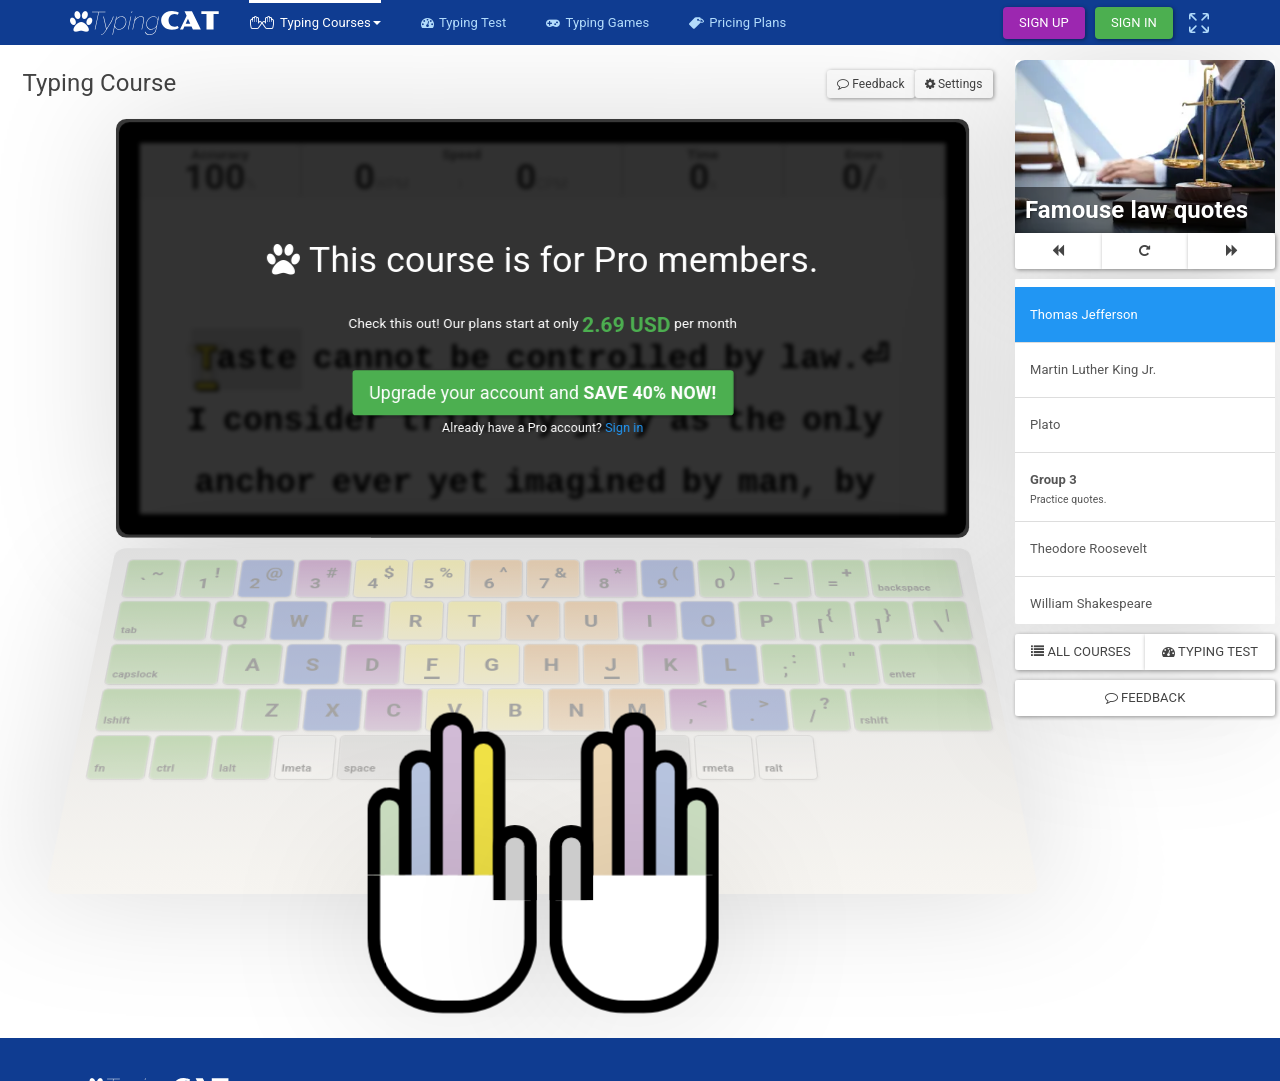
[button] (315, 22)
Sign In (1134, 22)
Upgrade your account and (540, 292)
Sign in (593, 315)
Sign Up (1044, 22)
